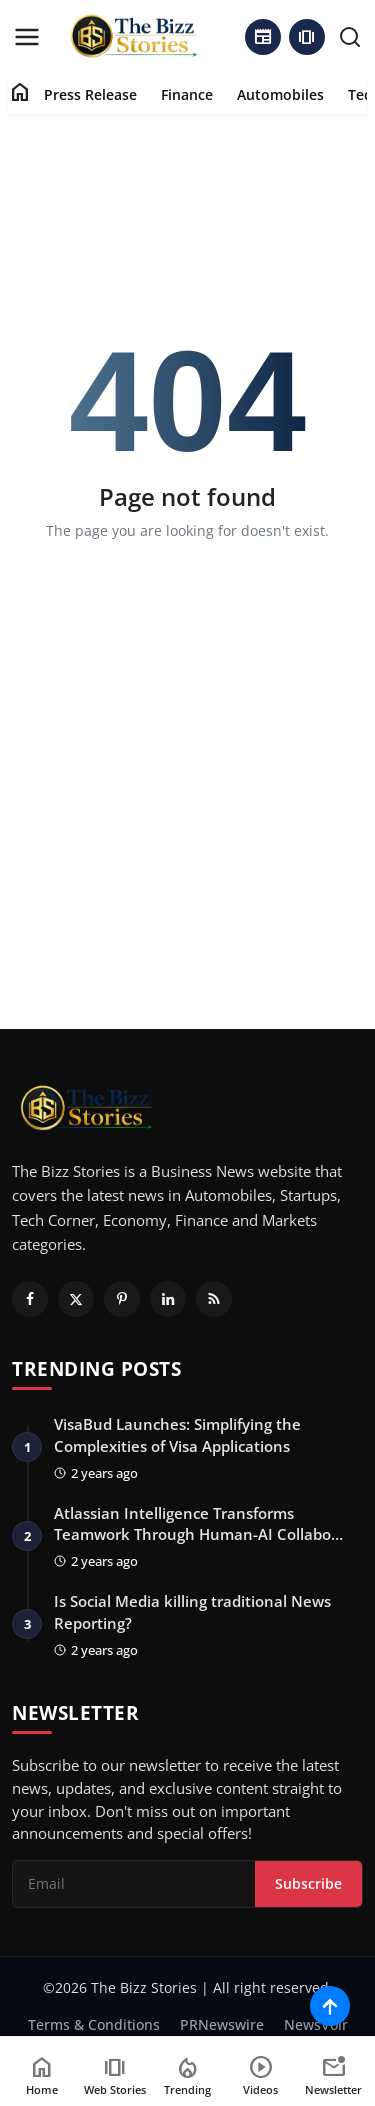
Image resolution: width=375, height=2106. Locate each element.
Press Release (90, 94)
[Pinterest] (122, 1299)
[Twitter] (76, 1299)
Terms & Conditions (94, 2024)
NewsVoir (316, 2024)
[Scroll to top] (330, 2006)
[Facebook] (30, 1299)
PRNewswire (222, 2024)
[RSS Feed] (214, 1299)
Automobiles (280, 94)
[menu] (27, 37)
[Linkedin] (168, 1299)
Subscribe (308, 1883)
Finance (187, 94)
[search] (350, 37)
